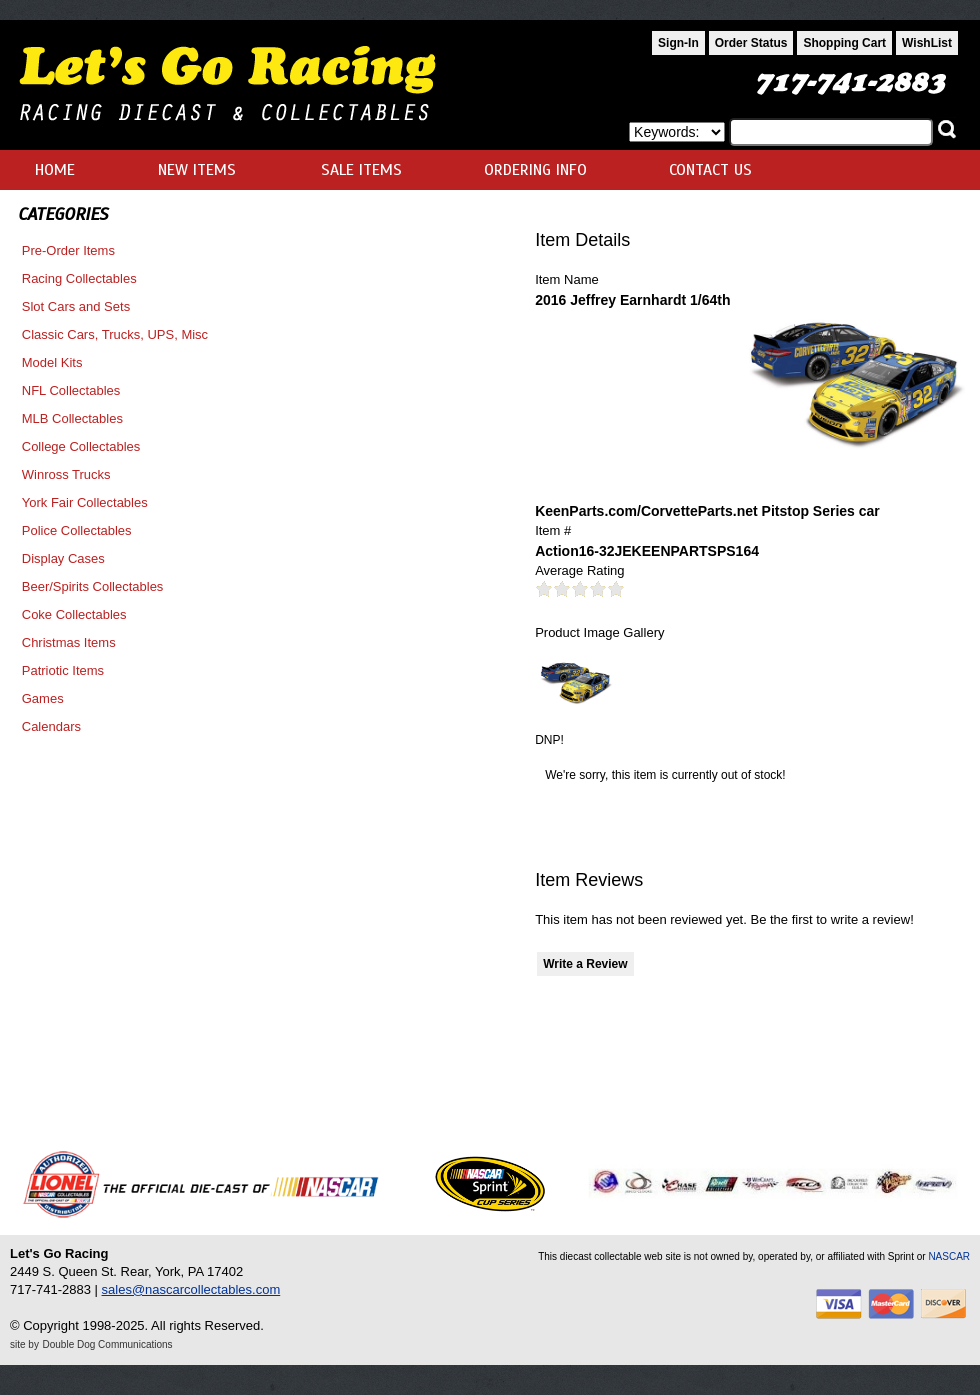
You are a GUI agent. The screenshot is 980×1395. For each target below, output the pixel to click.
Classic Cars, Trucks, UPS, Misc (115, 334)
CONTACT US (710, 170)
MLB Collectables (72, 418)
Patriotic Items (63, 670)
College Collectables (81, 446)
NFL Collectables (71, 390)
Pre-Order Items (68, 250)
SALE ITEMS (361, 170)
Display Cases (63, 558)
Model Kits (52, 362)
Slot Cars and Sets (76, 306)
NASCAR (949, 1256)
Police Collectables (77, 530)
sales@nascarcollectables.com (191, 1289)
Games (43, 698)
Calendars (51, 726)
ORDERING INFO (535, 170)
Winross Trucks (66, 474)
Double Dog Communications (108, 1344)
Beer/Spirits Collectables (93, 586)
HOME (55, 170)
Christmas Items (69, 642)
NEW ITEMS (197, 170)
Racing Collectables (79, 278)
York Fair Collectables (85, 502)
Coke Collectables (74, 614)
